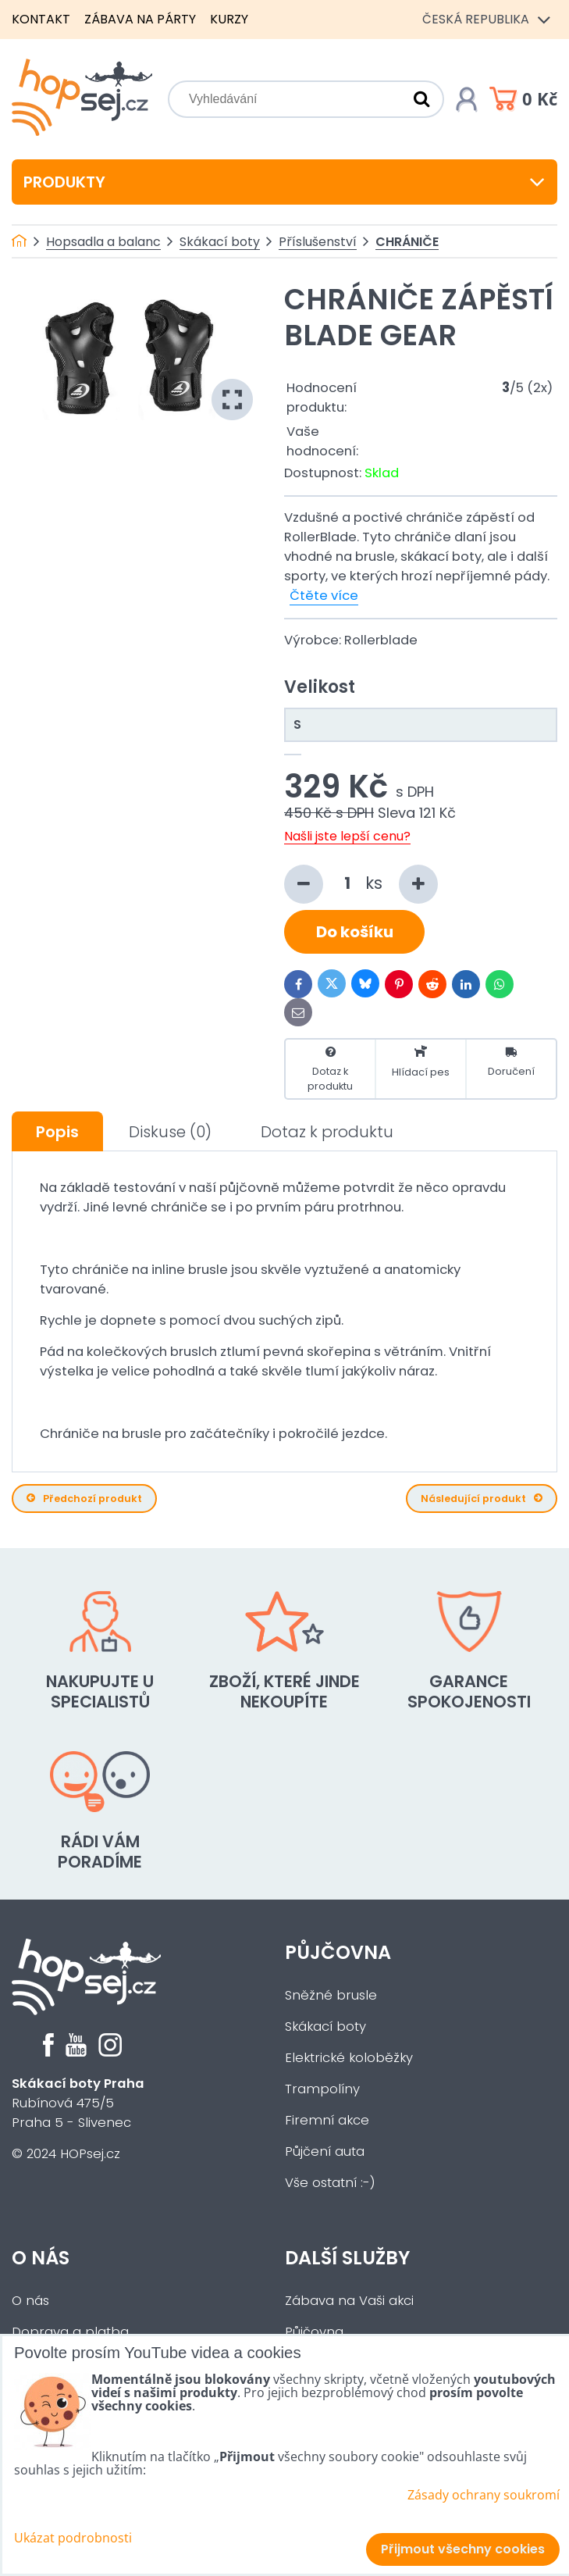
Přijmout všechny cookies (463, 2549)
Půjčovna (338, 1952)
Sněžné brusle (331, 1995)
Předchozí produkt (84, 1498)
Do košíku (354, 932)
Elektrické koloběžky (349, 2058)
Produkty (284, 182)
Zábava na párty (140, 19)
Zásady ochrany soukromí (483, 2494)
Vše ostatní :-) (330, 2183)
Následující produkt (481, 1498)
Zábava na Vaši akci (349, 2301)
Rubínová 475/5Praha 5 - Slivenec (78, 2103)
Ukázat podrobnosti (73, 2538)
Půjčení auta (325, 2151)
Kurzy (229, 19)
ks (361, 884)
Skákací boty (325, 2026)
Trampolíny (322, 2089)
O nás (40, 2258)
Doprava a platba (70, 2332)
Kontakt (41, 19)
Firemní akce (327, 2120)
